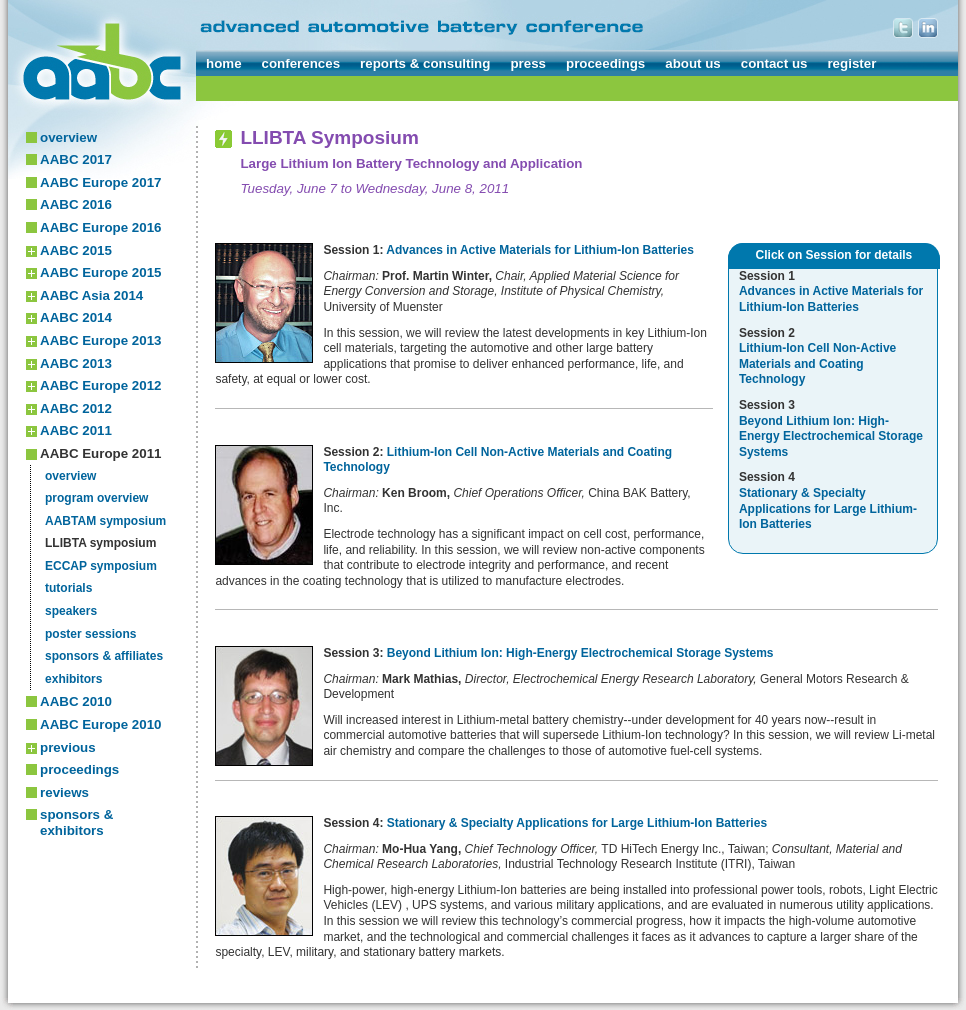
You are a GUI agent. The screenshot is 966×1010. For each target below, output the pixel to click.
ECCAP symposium (101, 566)
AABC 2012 (76, 408)
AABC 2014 (76, 317)
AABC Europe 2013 (100, 340)
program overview (96, 498)
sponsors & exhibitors (76, 822)
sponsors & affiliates (104, 656)
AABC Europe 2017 (100, 182)
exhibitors (73, 679)
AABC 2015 (76, 250)
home (224, 63)
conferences (301, 63)
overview (68, 137)
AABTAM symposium (105, 521)
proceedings (605, 63)
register (851, 63)
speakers (71, 611)
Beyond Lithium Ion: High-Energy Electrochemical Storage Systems (580, 653)
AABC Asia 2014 (91, 295)
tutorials (68, 588)
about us (693, 63)
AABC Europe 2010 (100, 724)
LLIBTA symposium (100, 543)
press (528, 63)
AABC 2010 (76, 701)
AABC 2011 (76, 430)
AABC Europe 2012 (100, 385)
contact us (774, 63)
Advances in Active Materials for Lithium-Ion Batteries (540, 250)
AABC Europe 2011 (100, 453)
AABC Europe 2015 (100, 272)
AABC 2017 (76, 159)
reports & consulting (425, 63)
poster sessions (90, 634)
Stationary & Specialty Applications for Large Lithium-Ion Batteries (577, 823)
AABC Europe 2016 (100, 227)
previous (68, 747)
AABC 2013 (76, 363)
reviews (64, 792)
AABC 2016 (76, 204)
